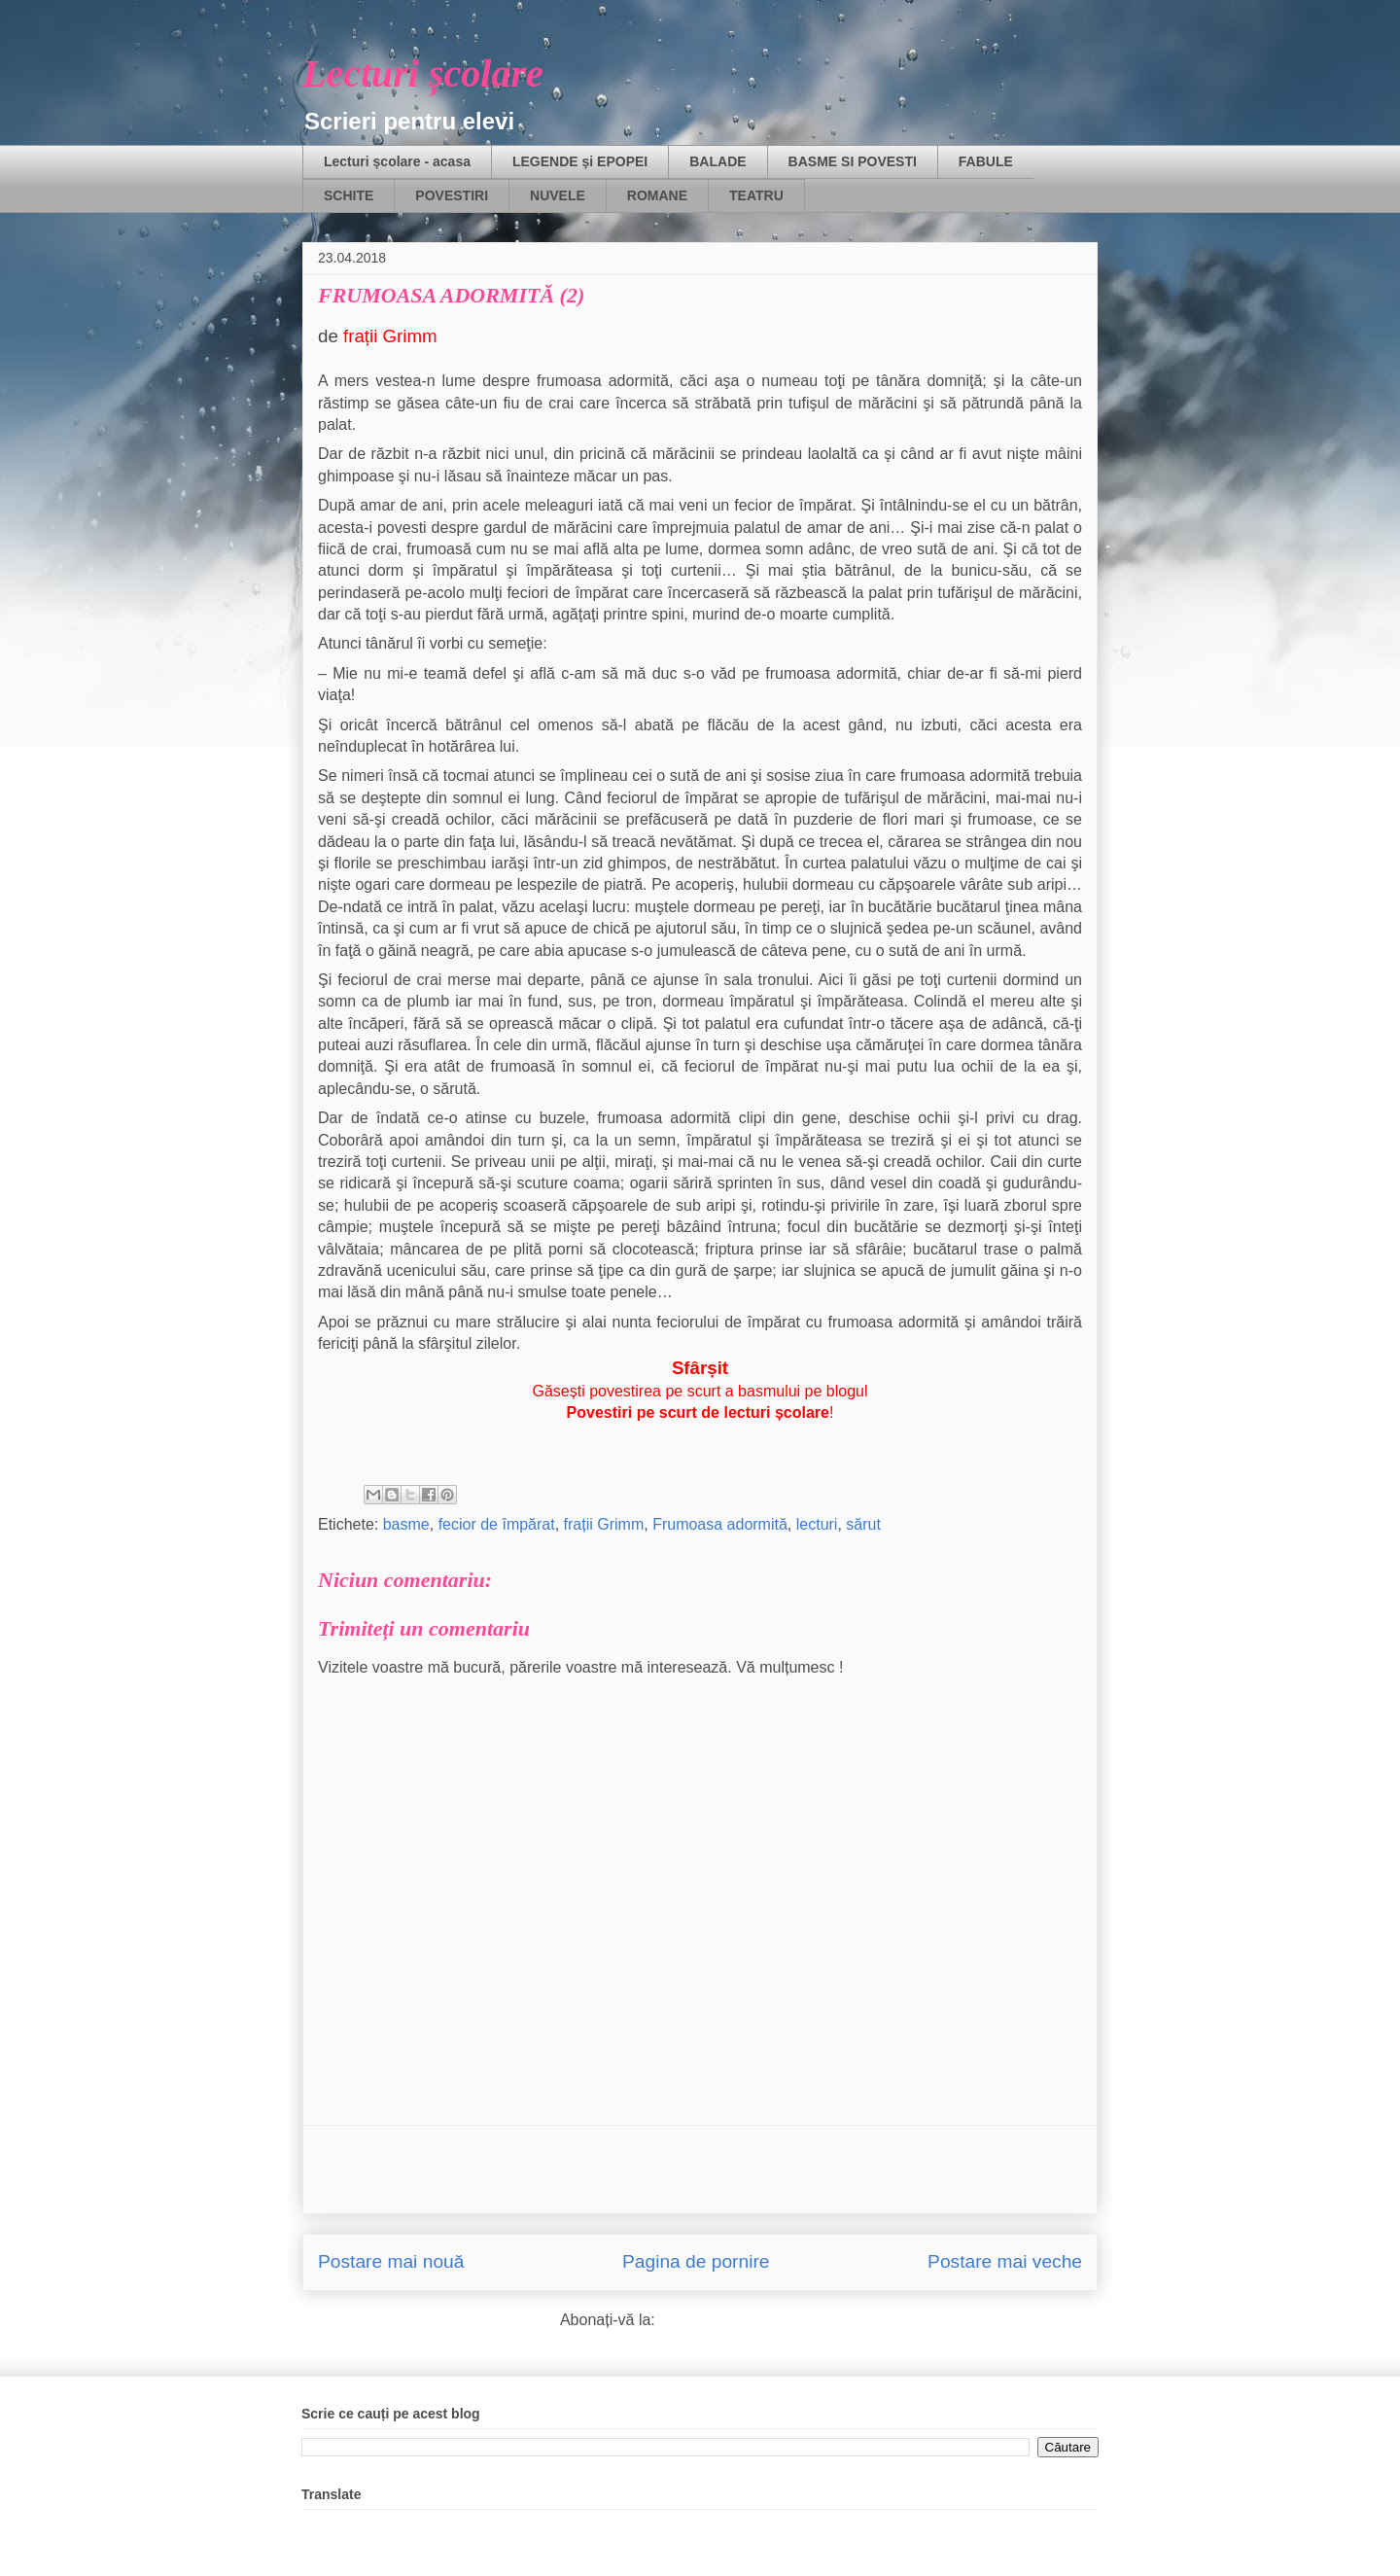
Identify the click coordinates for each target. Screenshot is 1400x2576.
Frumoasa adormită (720, 1524)
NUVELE (557, 195)
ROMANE (657, 195)
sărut (863, 1524)
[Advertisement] (700, 2169)
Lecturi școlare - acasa (397, 161)
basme (406, 1524)
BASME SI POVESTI (852, 161)
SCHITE (348, 195)
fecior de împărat (496, 1524)
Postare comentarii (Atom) (749, 2319)
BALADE (717, 161)
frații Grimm (604, 1524)
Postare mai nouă (391, 2261)
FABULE (986, 161)
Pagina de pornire (695, 2261)
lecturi (817, 1524)
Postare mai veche (1005, 2261)
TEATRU (756, 195)
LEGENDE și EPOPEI (580, 161)
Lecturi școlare (422, 73)
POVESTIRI (451, 195)
